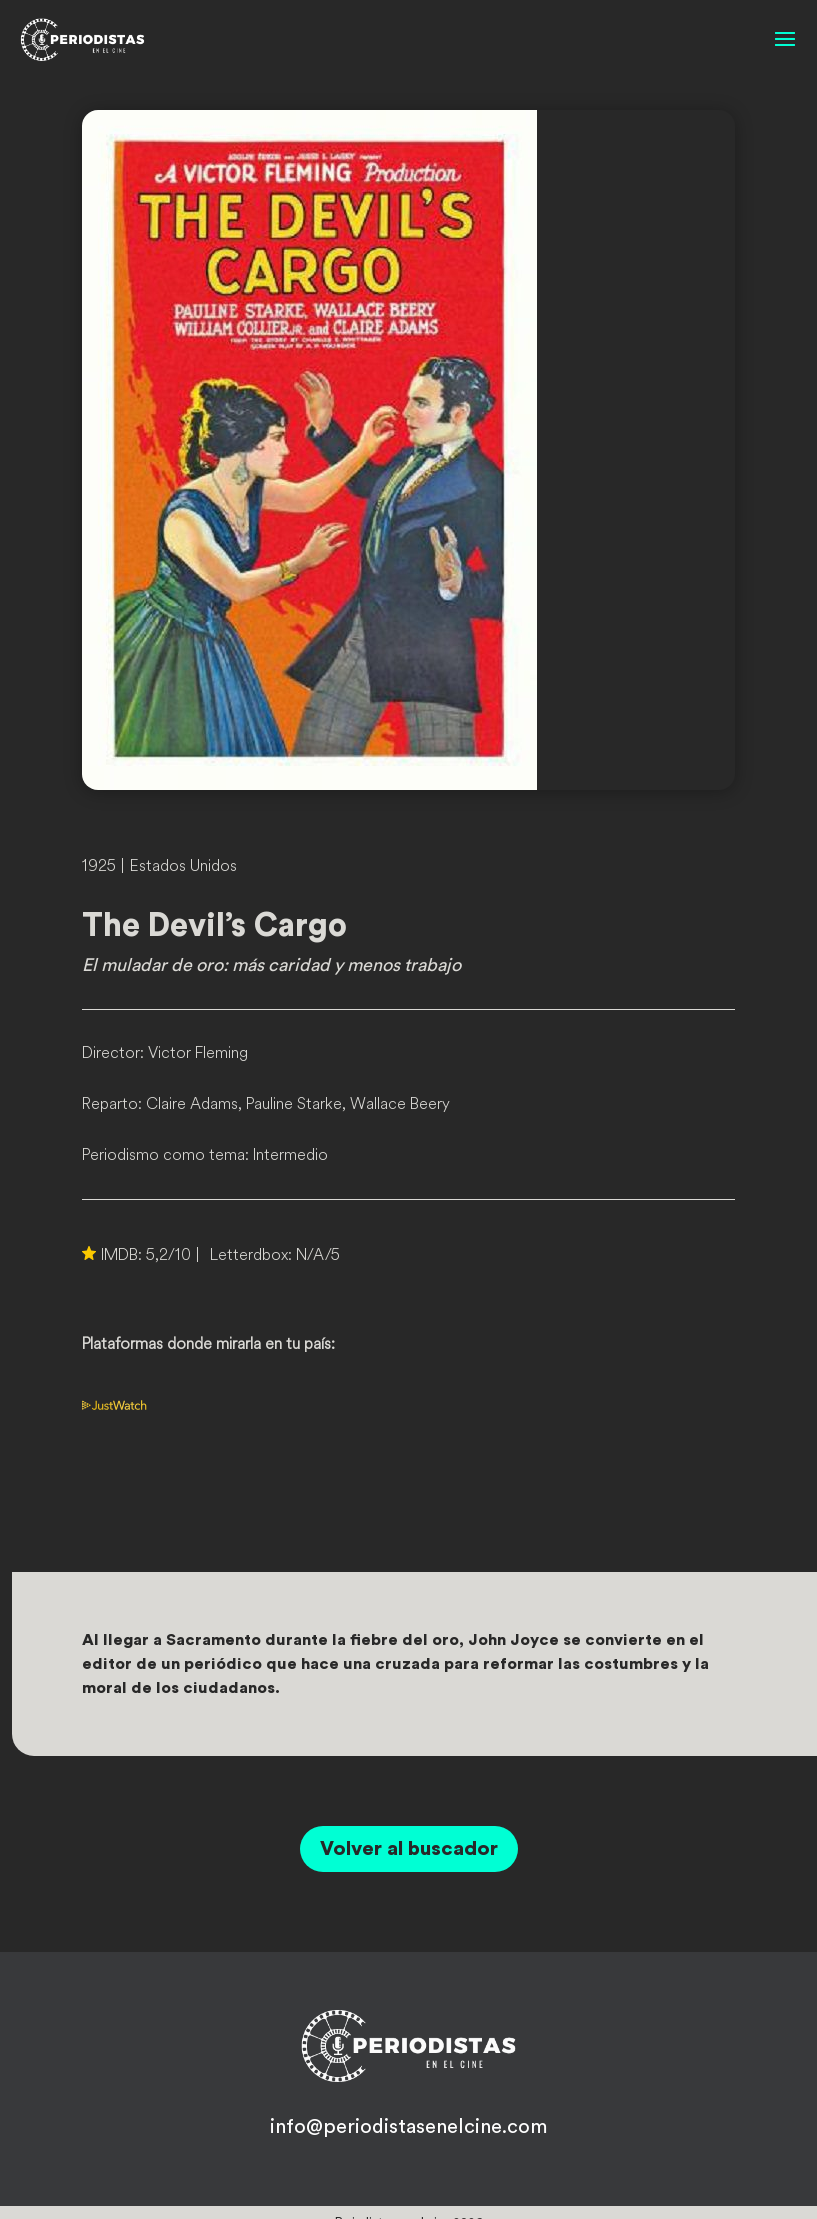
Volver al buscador (409, 1849)
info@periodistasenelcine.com (408, 2127)
